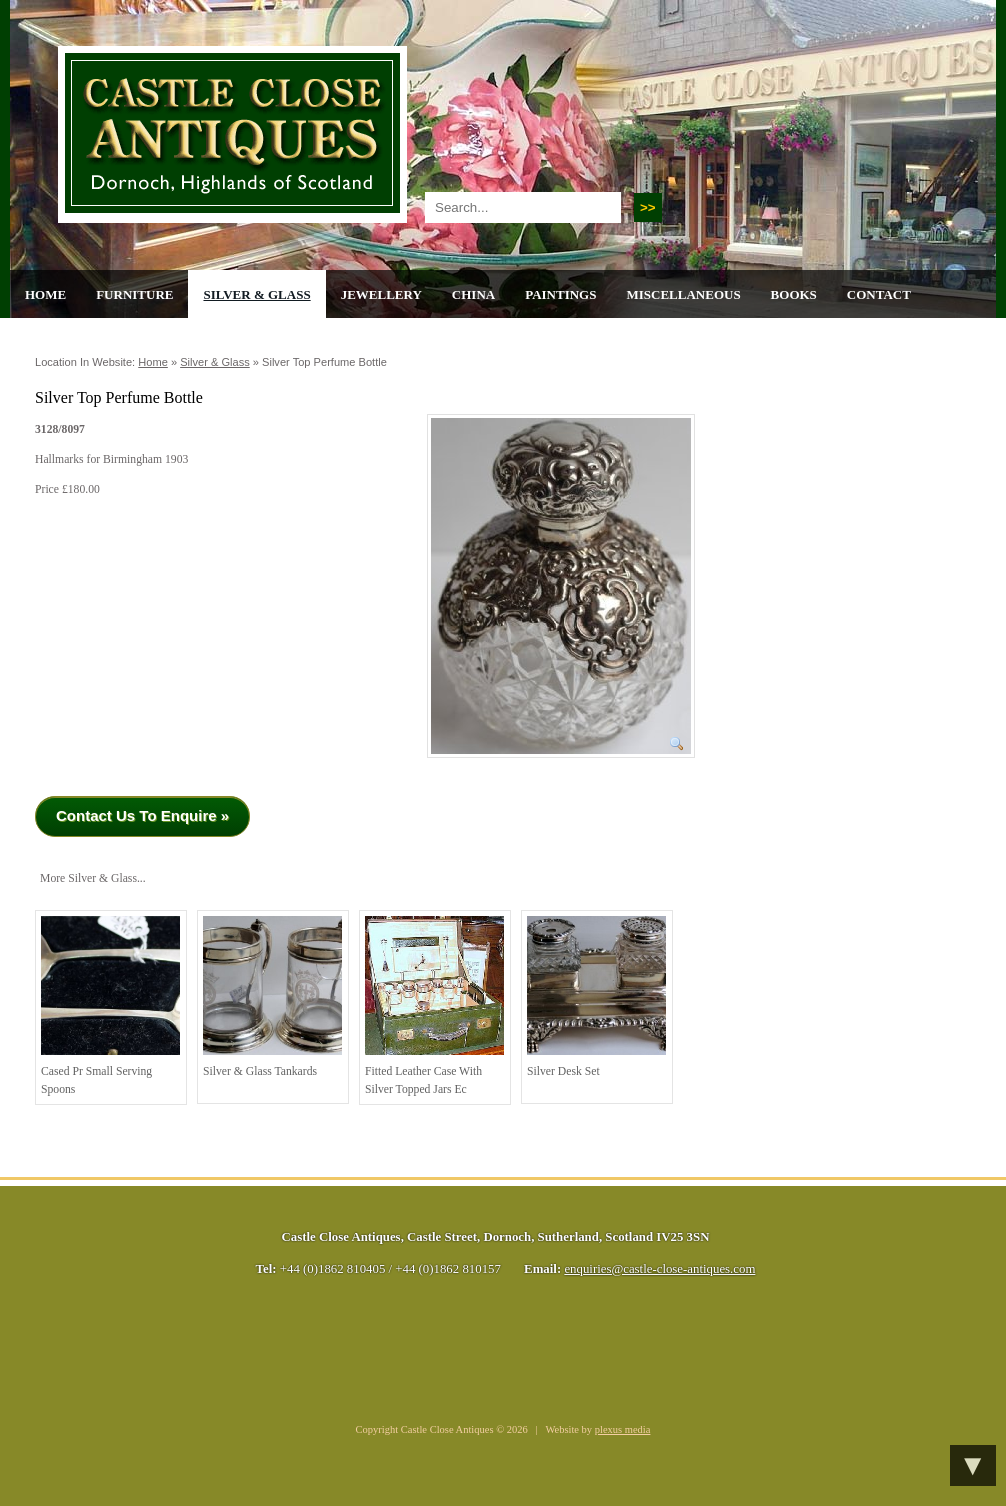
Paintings (560, 294)
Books (794, 294)
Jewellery (381, 294)
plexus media (623, 1429)
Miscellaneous (683, 294)
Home (45, 294)
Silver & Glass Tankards (272, 997)
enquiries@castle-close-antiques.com (659, 1269)
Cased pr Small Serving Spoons (110, 1006)
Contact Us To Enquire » (142, 815)
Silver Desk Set (596, 997)
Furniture (134, 294)
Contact (879, 294)
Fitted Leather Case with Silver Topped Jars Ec (434, 1006)
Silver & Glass (256, 294)
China (473, 294)
